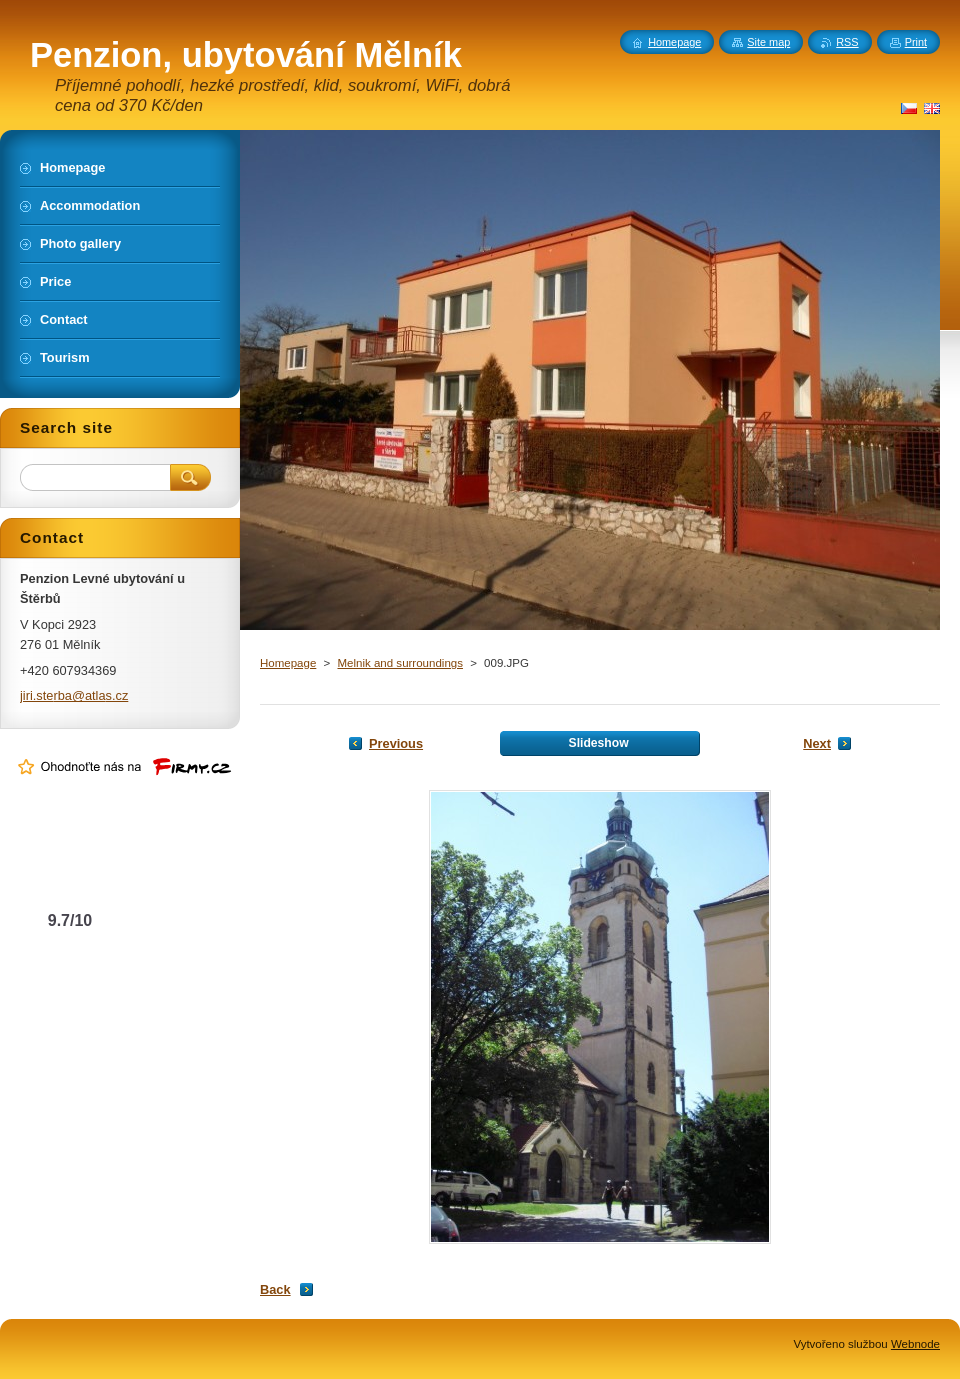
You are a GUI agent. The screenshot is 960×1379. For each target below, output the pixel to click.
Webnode (915, 1344)
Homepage (288, 663)
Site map (768, 42)
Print (916, 42)
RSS (847, 42)
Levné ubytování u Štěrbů (70, 881)
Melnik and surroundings (399, 663)
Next (817, 743)
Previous (396, 743)
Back (275, 1289)
